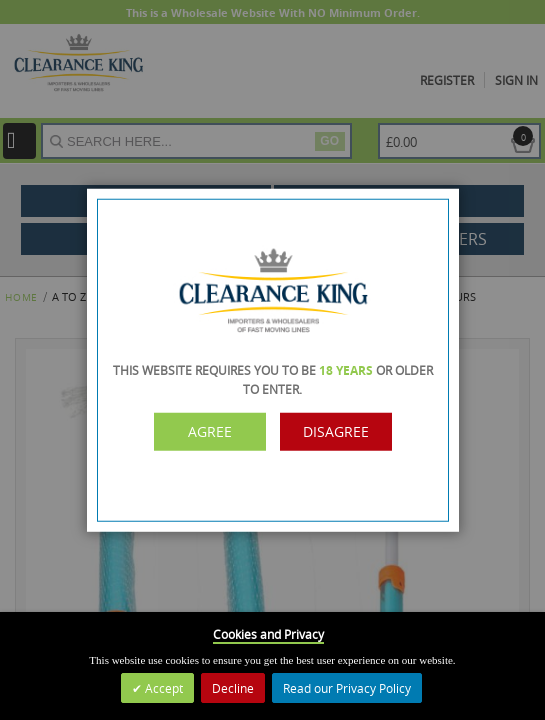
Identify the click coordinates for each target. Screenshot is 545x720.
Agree (210, 431)
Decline (233, 688)
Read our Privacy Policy (347, 688)
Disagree (336, 431)
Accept (162, 688)
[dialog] (272, 360)
